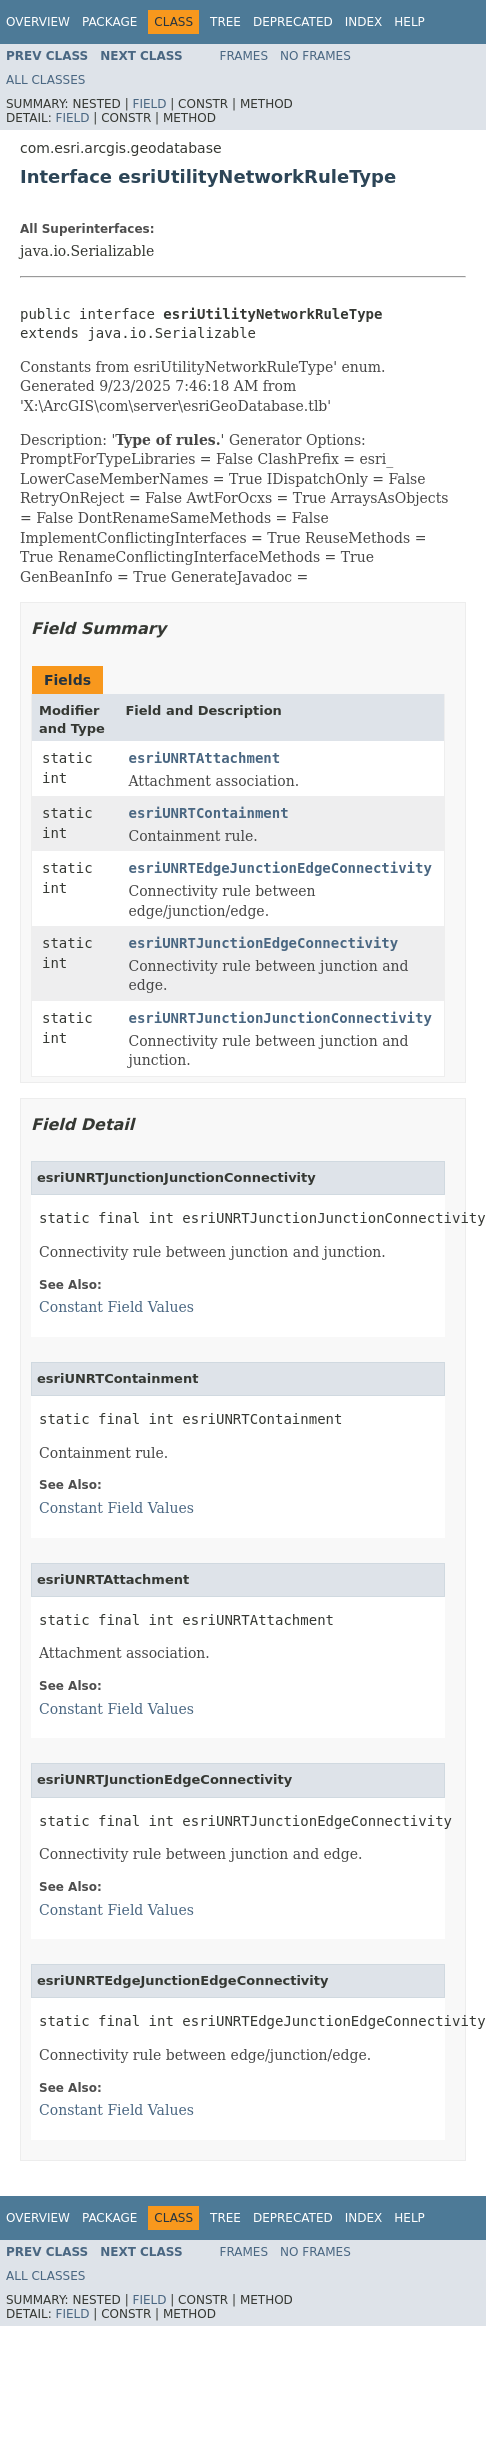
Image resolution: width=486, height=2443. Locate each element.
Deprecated (293, 22)
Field (149, 104)
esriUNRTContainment (208, 813)
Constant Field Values (116, 1307)
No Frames (315, 56)
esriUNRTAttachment (204, 758)
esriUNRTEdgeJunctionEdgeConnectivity (279, 868)
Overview (38, 22)
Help (409, 22)
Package (109, 22)
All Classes (45, 80)
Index (364, 22)
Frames (244, 56)
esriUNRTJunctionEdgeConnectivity (263, 943)
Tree (225, 22)
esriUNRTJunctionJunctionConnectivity (279, 1018)
